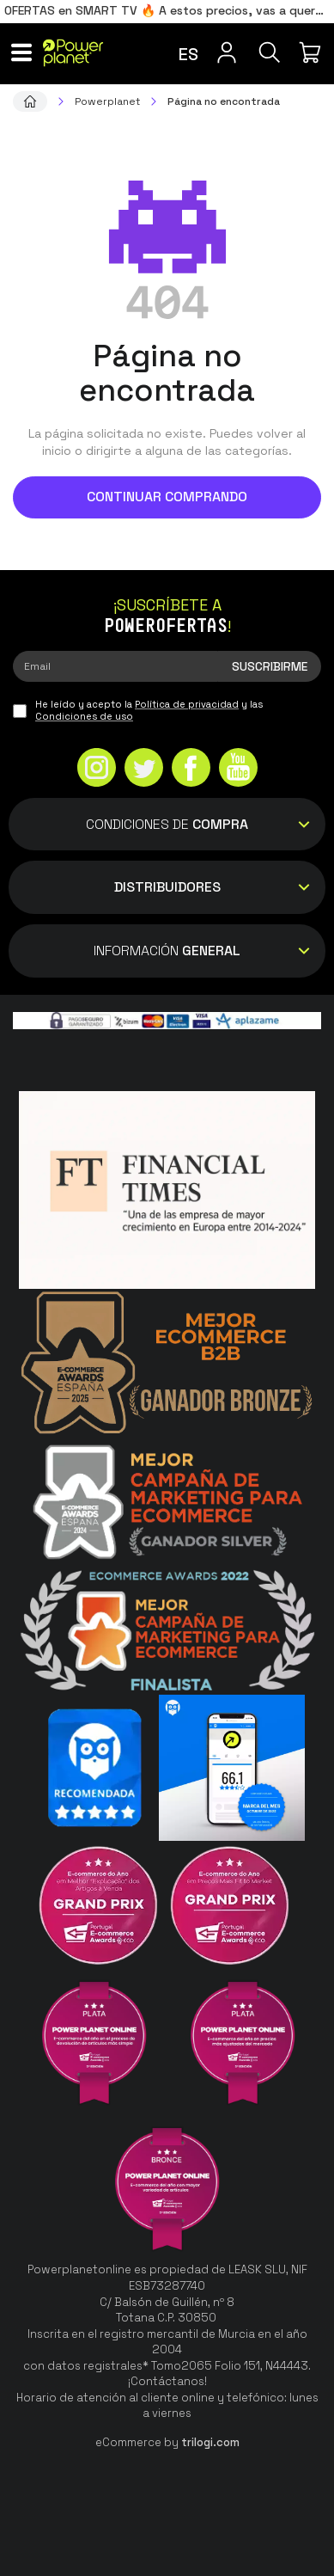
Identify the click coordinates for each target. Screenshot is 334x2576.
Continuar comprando (167, 497)
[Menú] (21, 52)
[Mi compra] (312, 52)
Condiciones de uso (84, 716)
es (188, 54)
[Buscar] (269, 52)
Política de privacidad (187, 704)
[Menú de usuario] (226, 52)
